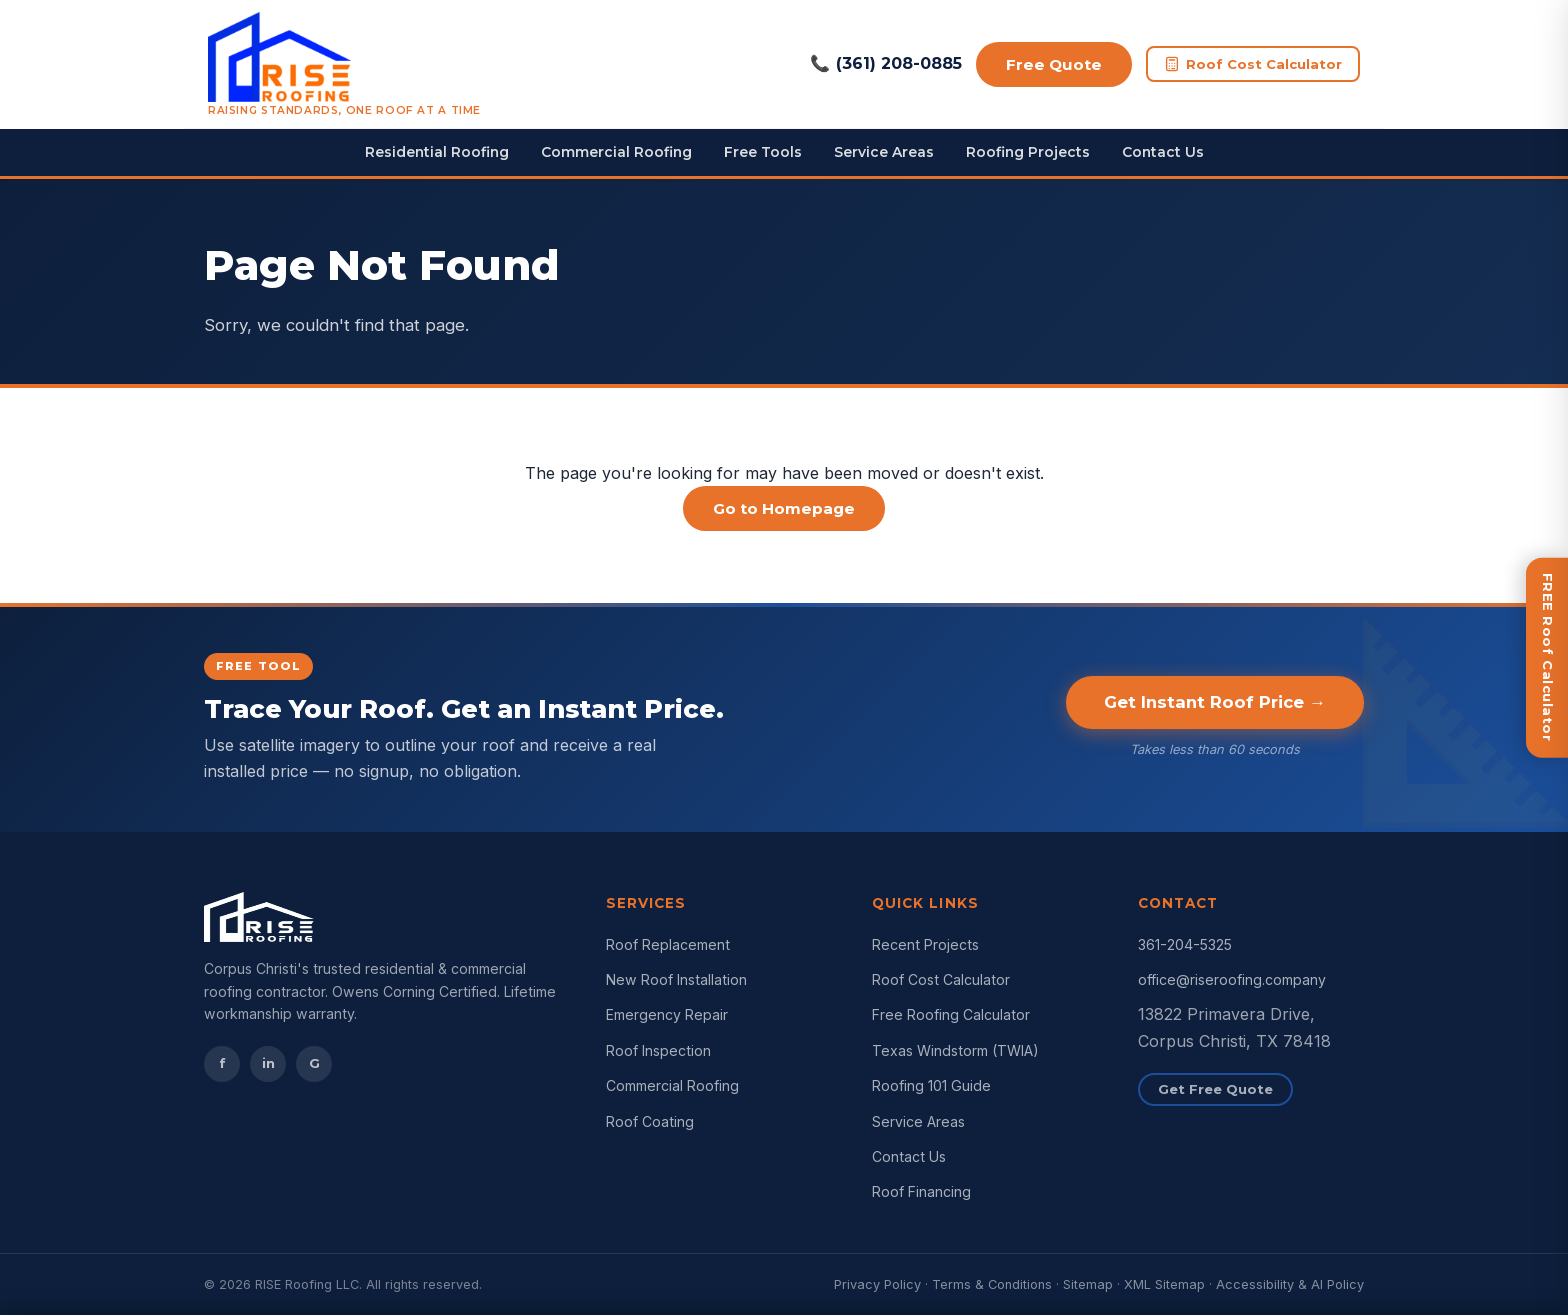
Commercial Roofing (616, 152)
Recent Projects (925, 944)
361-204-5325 (1185, 944)
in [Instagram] (268, 1063)
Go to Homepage (784, 508)
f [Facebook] (222, 1063)
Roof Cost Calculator (1253, 64)
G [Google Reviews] (314, 1063)
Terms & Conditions (992, 1284)
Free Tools (763, 152)
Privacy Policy (877, 1284)
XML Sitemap (1164, 1284)
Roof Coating (650, 1121)
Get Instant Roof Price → (1215, 702)
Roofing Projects (1028, 152)
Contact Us (1163, 152)
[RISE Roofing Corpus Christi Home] (344, 64)
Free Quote (1054, 64)
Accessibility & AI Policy (1290, 1284)
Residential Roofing (437, 152)
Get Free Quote (1215, 1089)
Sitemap (1088, 1284)
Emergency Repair (667, 1014)
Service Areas (884, 152)
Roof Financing (921, 1191)
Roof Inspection (658, 1050)
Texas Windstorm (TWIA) (955, 1050)
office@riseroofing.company (1232, 979)
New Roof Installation (676, 979)
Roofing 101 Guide (931, 1085)
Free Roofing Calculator (951, 1014)
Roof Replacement (668, 944)
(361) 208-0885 (886, 64)
